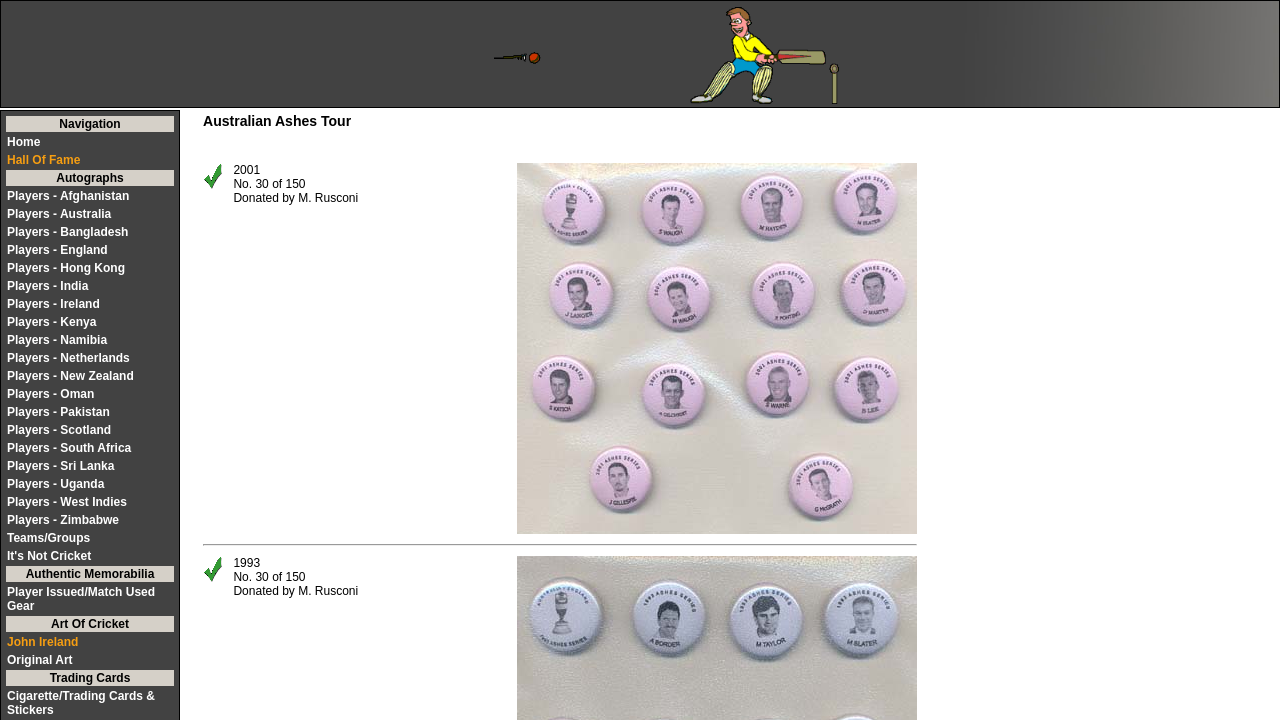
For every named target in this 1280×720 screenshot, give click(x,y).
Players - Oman (50, 394)
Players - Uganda (55, 484)
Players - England (57, 250)
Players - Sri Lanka (60, 466)
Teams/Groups (48, 538)
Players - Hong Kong (66, 268)
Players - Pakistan (58, 412)
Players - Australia (59, 214)
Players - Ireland (53, 304)
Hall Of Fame (43, 160)
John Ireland (42, 642)
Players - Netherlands (68, 358)
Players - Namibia (57, 340)
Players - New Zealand (70, 376)
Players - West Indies (67, 502)
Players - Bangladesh (67, 232)
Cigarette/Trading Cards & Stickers (81, 703)
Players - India (47, 286)
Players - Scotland (59, 430)
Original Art (40, 660)
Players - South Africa (69, 448)
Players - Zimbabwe (63, 520)
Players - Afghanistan (68, 196)
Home (23, 142)
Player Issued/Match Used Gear (81, 599)
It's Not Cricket (49, 556)
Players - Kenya (51, 322)
